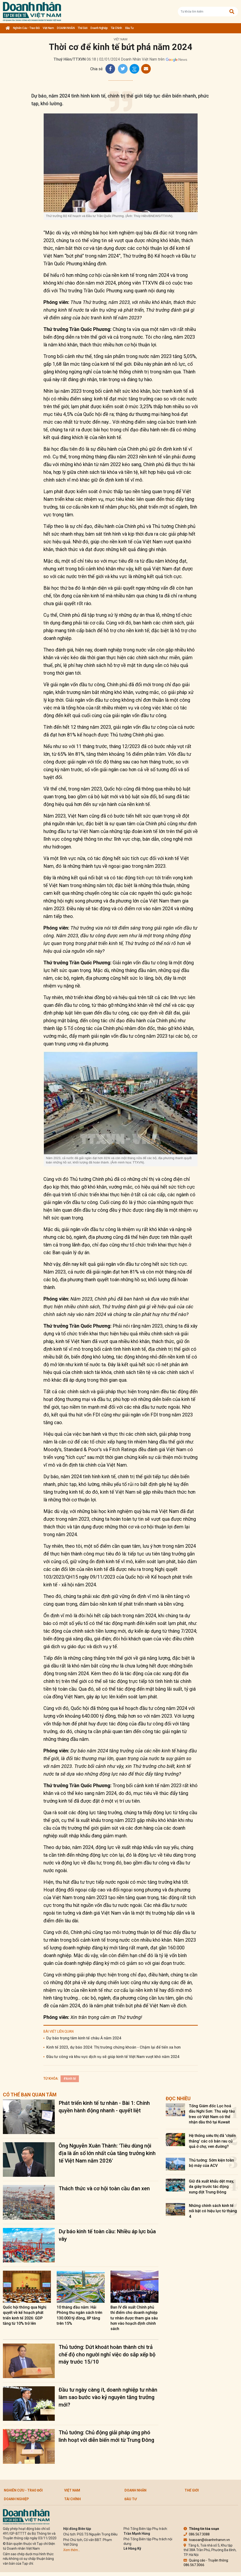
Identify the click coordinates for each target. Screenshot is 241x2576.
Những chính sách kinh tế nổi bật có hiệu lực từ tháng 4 (213, 2211)
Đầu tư (129, 28)
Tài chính (116, 28)
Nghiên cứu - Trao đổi (26, 28)
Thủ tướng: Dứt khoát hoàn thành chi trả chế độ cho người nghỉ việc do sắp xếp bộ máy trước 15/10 (107, 2354)
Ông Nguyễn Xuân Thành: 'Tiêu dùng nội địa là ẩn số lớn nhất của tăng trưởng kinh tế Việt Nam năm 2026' (107, 2153)
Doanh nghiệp (99, 28)
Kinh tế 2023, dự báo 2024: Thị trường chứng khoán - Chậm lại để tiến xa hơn (113, 2047)
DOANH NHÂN (66, 28)
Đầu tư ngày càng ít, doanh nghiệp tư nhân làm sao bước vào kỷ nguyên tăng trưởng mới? (108, 2397)
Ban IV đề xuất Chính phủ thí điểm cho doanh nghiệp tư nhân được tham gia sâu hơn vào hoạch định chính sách (134, 2318)
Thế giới (82, 28)
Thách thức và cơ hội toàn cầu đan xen (104, 2188)
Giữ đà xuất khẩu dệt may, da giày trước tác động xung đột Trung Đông (211, 2186)
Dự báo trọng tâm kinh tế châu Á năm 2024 (83, 2038)
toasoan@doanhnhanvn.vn (207, 2540)
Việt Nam (48, 28)
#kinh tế (69, 2078)
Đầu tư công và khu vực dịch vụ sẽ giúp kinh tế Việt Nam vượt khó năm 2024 (112, 2056)
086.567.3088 (197, 2534)
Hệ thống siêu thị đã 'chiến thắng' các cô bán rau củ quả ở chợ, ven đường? (212, 2141)
